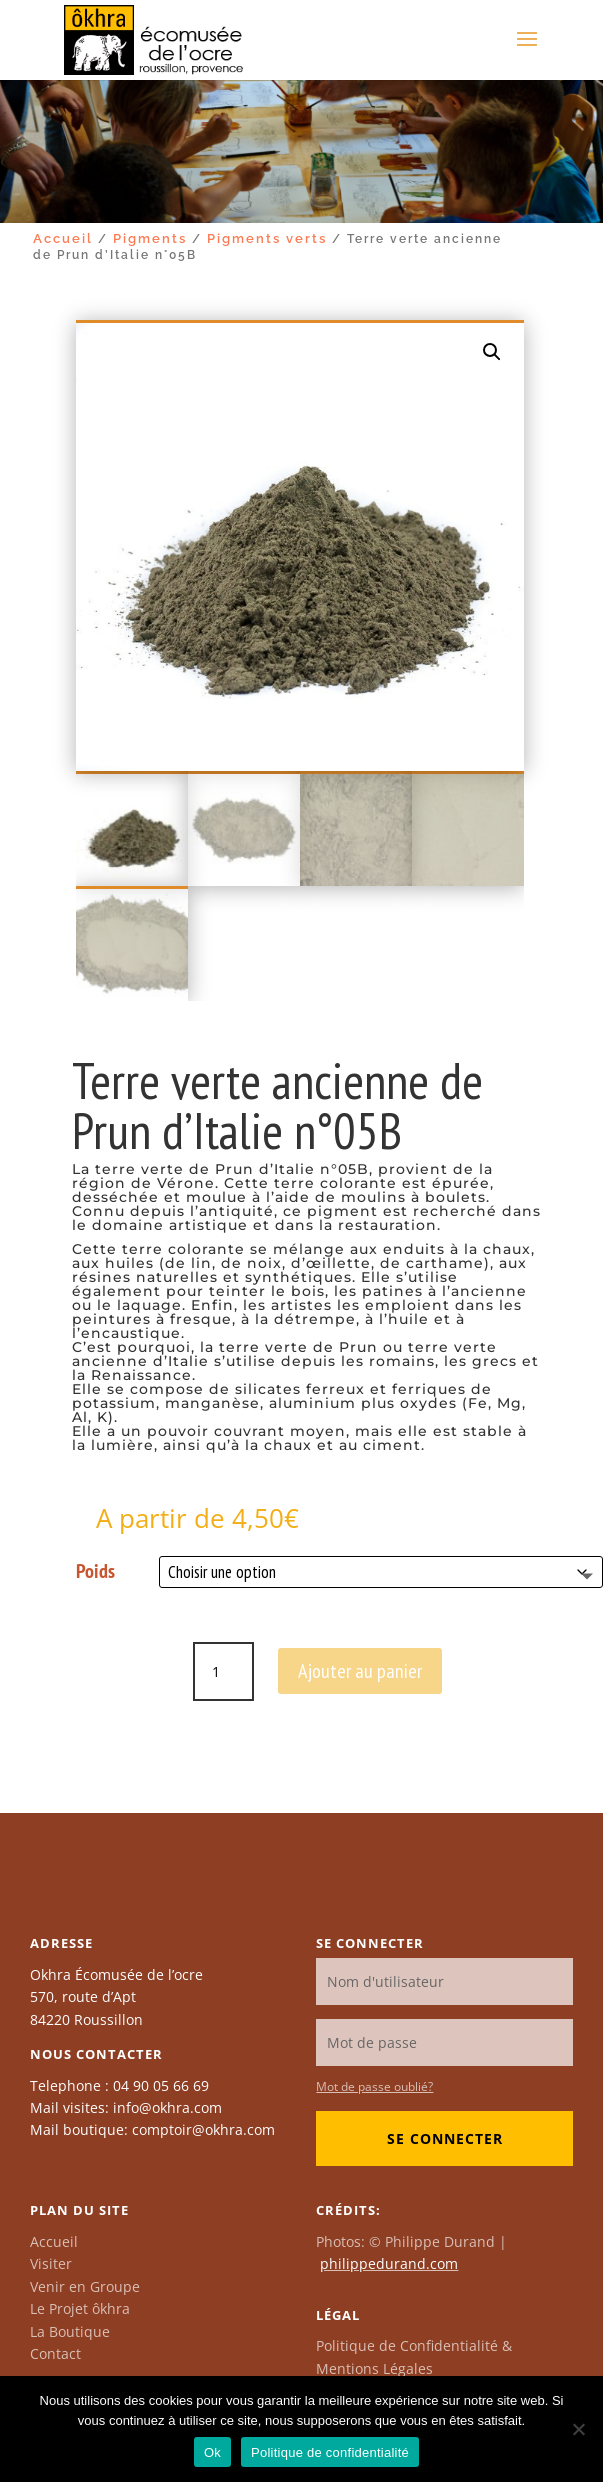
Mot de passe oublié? (374, 2086)
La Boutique (70, 2331)
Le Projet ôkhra (80, 2308)
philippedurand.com (389, 2263)
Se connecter (445, 2138)
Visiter (51, 2263)
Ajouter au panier (360, 1671)
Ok (212, 2452)
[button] (492, 352)
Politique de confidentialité (330, 2452)
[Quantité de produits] (223, 1672)
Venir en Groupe (85, 2286)
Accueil (63, 238)
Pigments (150, 238)
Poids (95, 1571)
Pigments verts (267, 238)
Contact (55, 2353)
